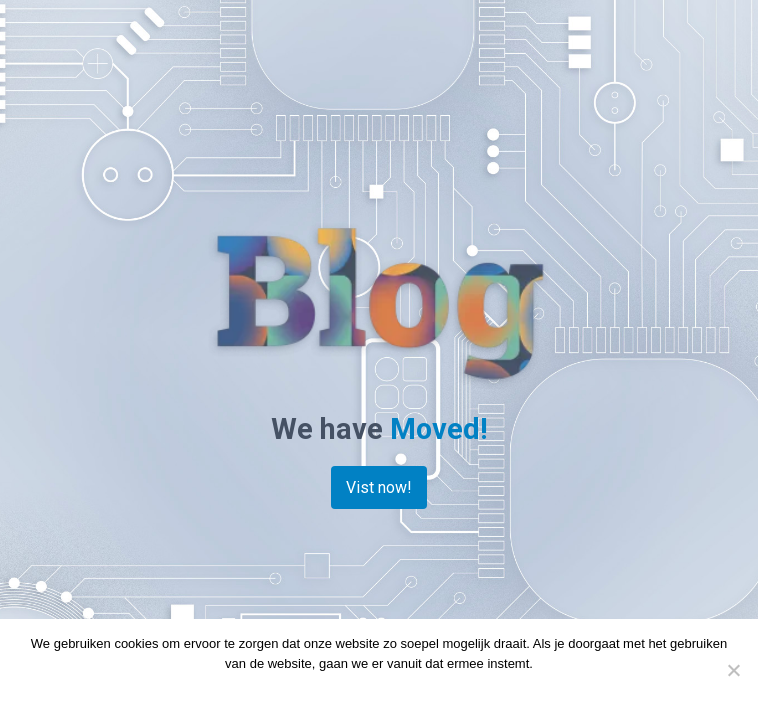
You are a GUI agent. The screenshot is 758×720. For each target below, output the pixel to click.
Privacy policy (412, 689)
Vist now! (379, 487)
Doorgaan (334, 689)
